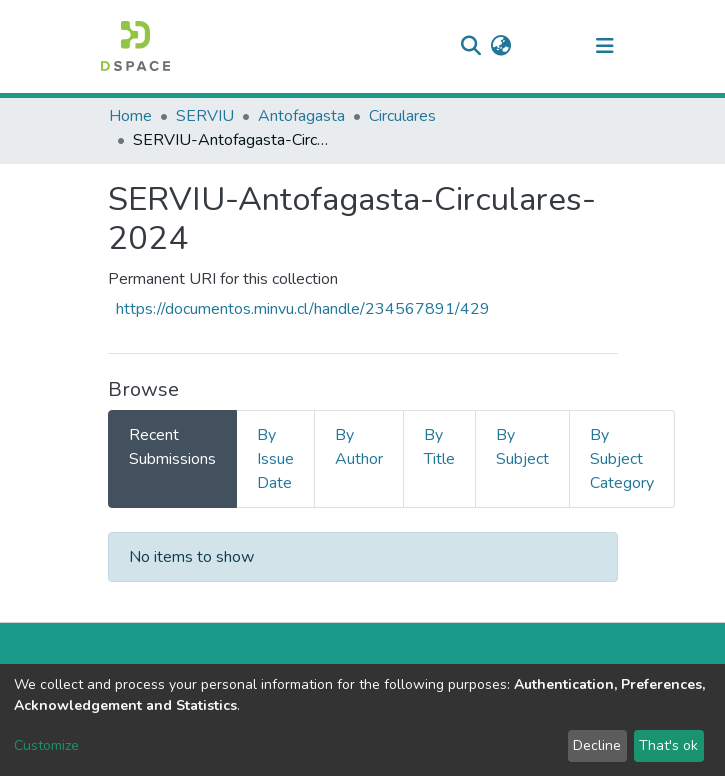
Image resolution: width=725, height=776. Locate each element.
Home (130, 116)
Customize (46, 745)
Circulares (402, 116)
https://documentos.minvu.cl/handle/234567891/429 (303, 309)
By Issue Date (275, 459)
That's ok (668, 745)
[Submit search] (471, 46)
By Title (439, 447)
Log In (545, 46)
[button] (501, 46)
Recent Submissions (172, 447)
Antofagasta (301, 116)
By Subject (522, 447)
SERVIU (205, 116)
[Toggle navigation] (605, 46)
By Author (359, 447)
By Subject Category (622, 459)
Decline (597, 745)
